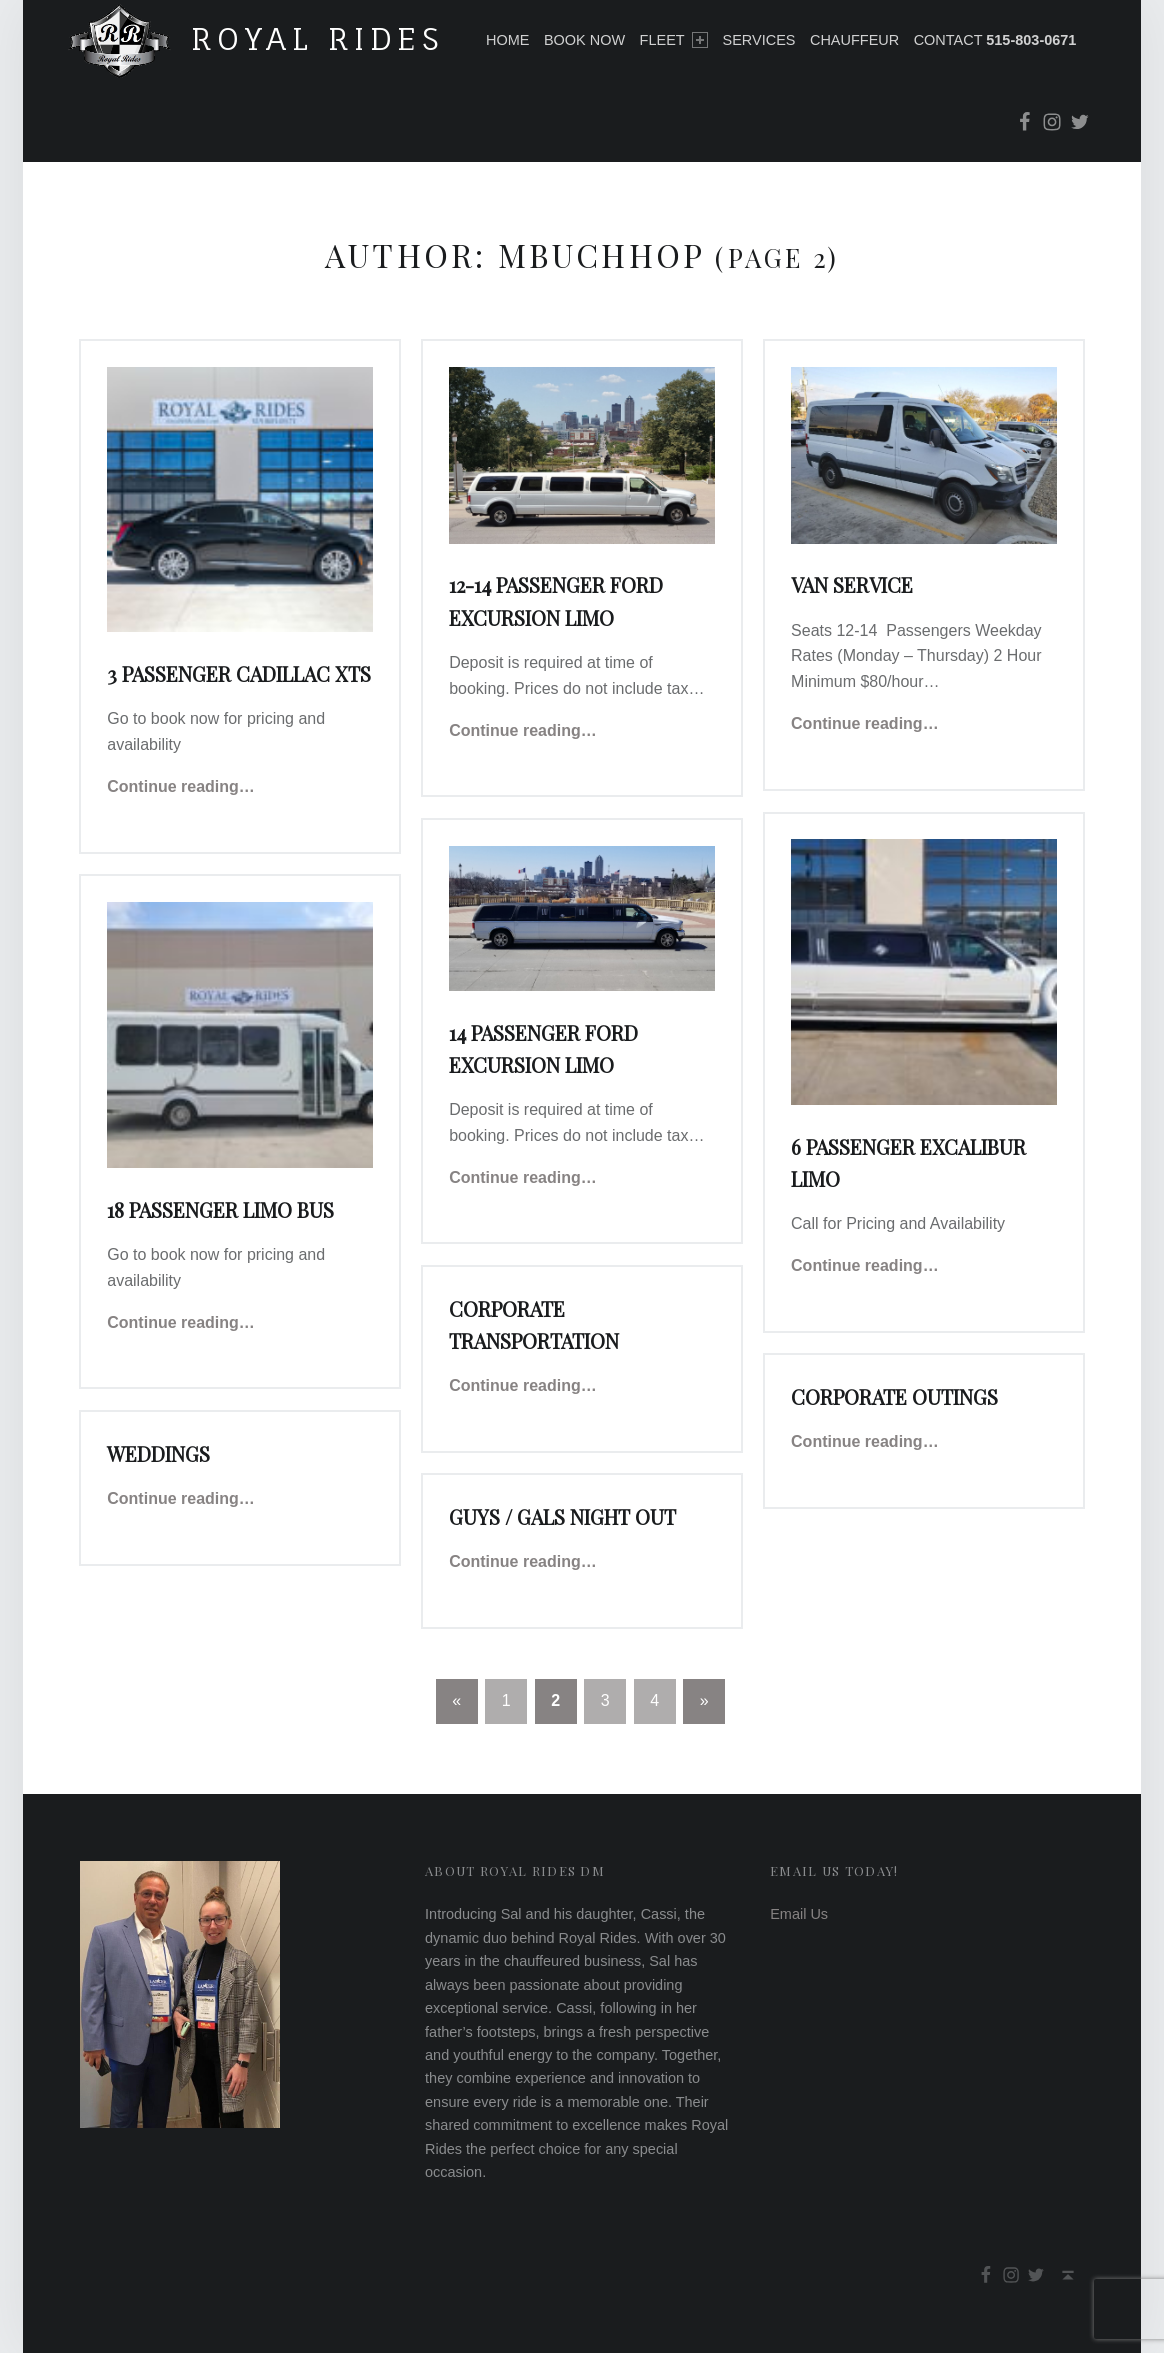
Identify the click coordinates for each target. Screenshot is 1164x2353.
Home (507, 40)
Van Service (852, 585)
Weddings (158, 1454)
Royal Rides (318, 38)
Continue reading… (181, 786)
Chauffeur (854, 40)
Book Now (584, 40)
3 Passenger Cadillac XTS (239, 674)
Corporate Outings (894, 1397)
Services (759, 40)
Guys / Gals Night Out (562, 1517)
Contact (995, 40)
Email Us (799, 1914)
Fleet (674, 40)
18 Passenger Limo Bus (220, 1210)
